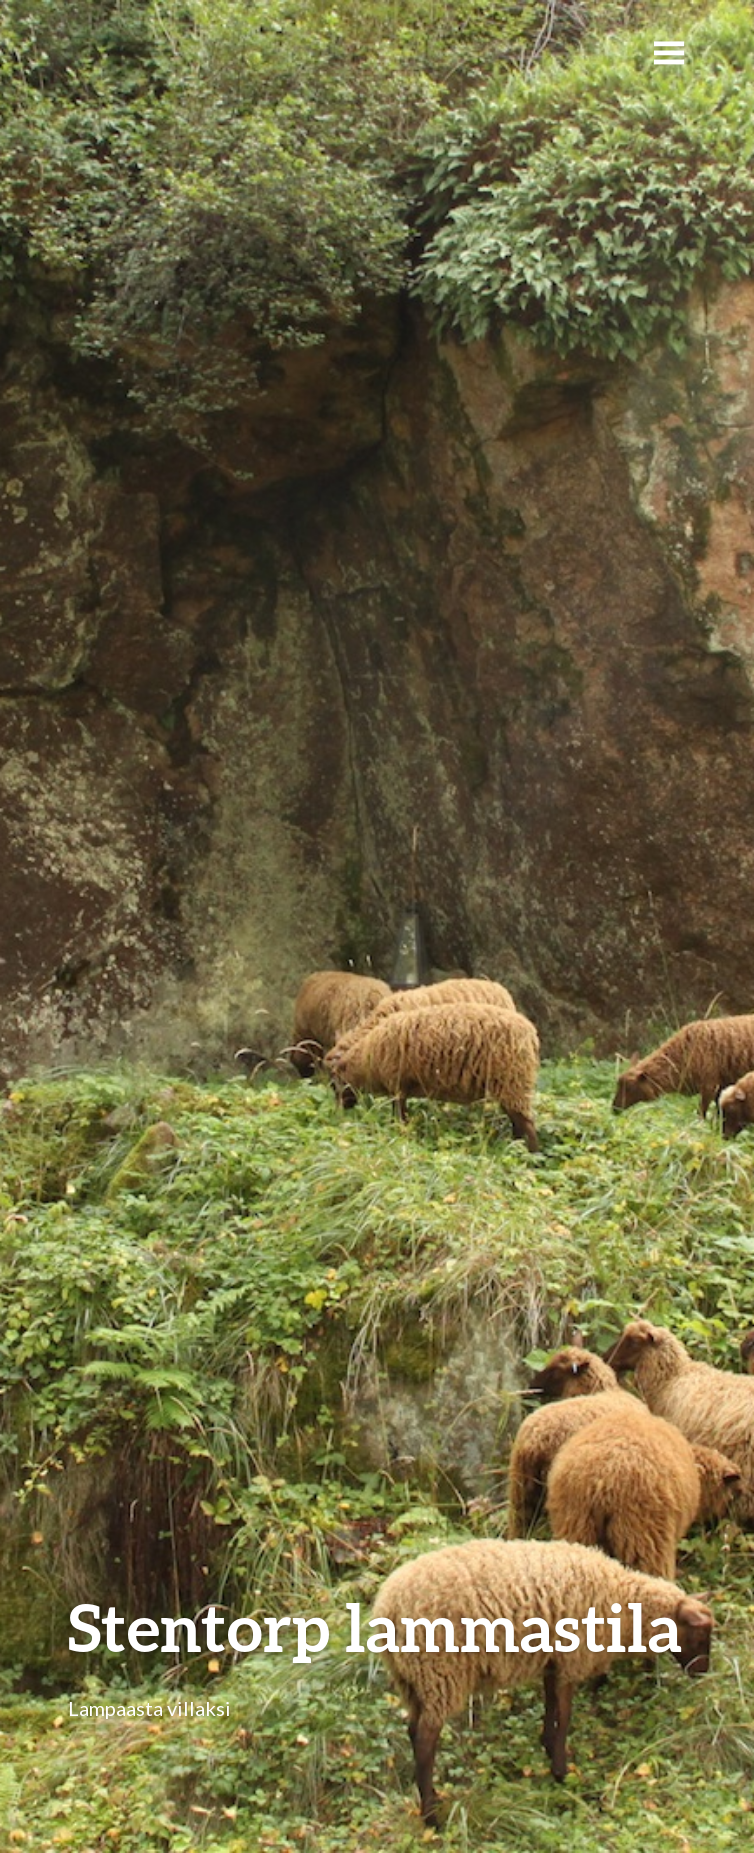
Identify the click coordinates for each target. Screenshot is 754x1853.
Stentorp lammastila (375, 1626)
